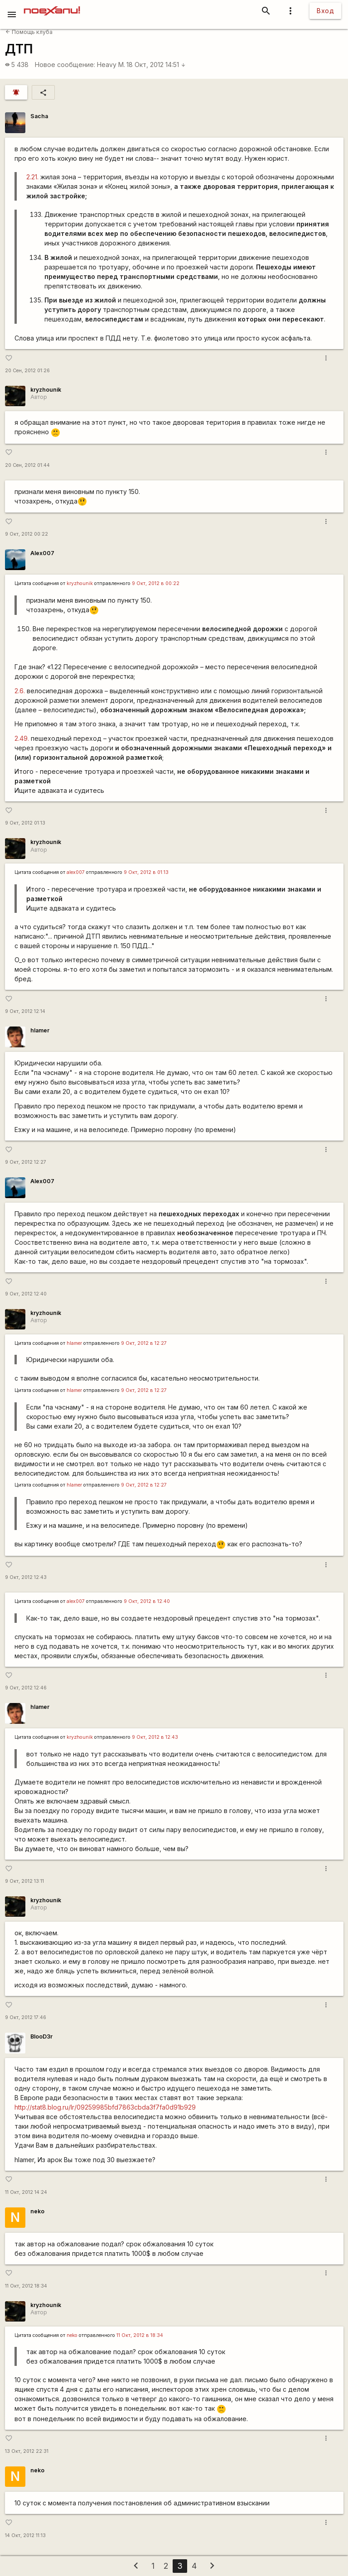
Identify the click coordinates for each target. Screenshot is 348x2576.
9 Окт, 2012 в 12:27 (144, 1343)
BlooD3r (41, 2036)
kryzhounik (45, 389)
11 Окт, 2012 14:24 (26, 2192)
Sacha (39, 116)
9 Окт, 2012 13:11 (24, 1881)
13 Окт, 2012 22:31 (26, 2451)
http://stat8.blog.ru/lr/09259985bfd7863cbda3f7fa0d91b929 (105, 2107)
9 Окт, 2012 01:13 (25, 823)
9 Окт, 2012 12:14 (25, 1011)
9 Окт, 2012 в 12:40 (147, 1601)
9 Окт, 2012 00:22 (26, 534)
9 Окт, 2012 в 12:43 (155, 1737)
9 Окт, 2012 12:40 (26, 1294)
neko (37, 2211)
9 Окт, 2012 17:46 (25, 2017)
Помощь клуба (29, 32)
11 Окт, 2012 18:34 (26, 2286)
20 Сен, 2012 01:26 (27, 371)
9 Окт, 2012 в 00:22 (155, 583)
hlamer (39, 1030)
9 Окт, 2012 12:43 (26, 1577)
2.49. (21, 738)
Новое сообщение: (65, 64)
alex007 (76, 872)
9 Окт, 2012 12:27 (25, 1162)
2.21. (32, 177)
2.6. (19, 691)
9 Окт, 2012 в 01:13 (146, 872)
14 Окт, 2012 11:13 (25, 2535)
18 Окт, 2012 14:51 (156, 64)
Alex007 (42, 553)
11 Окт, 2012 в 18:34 (139, 2335)
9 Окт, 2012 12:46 (26, 1688)
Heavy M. (111, 64)
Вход (325, 10)
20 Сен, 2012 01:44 (27, 465)
